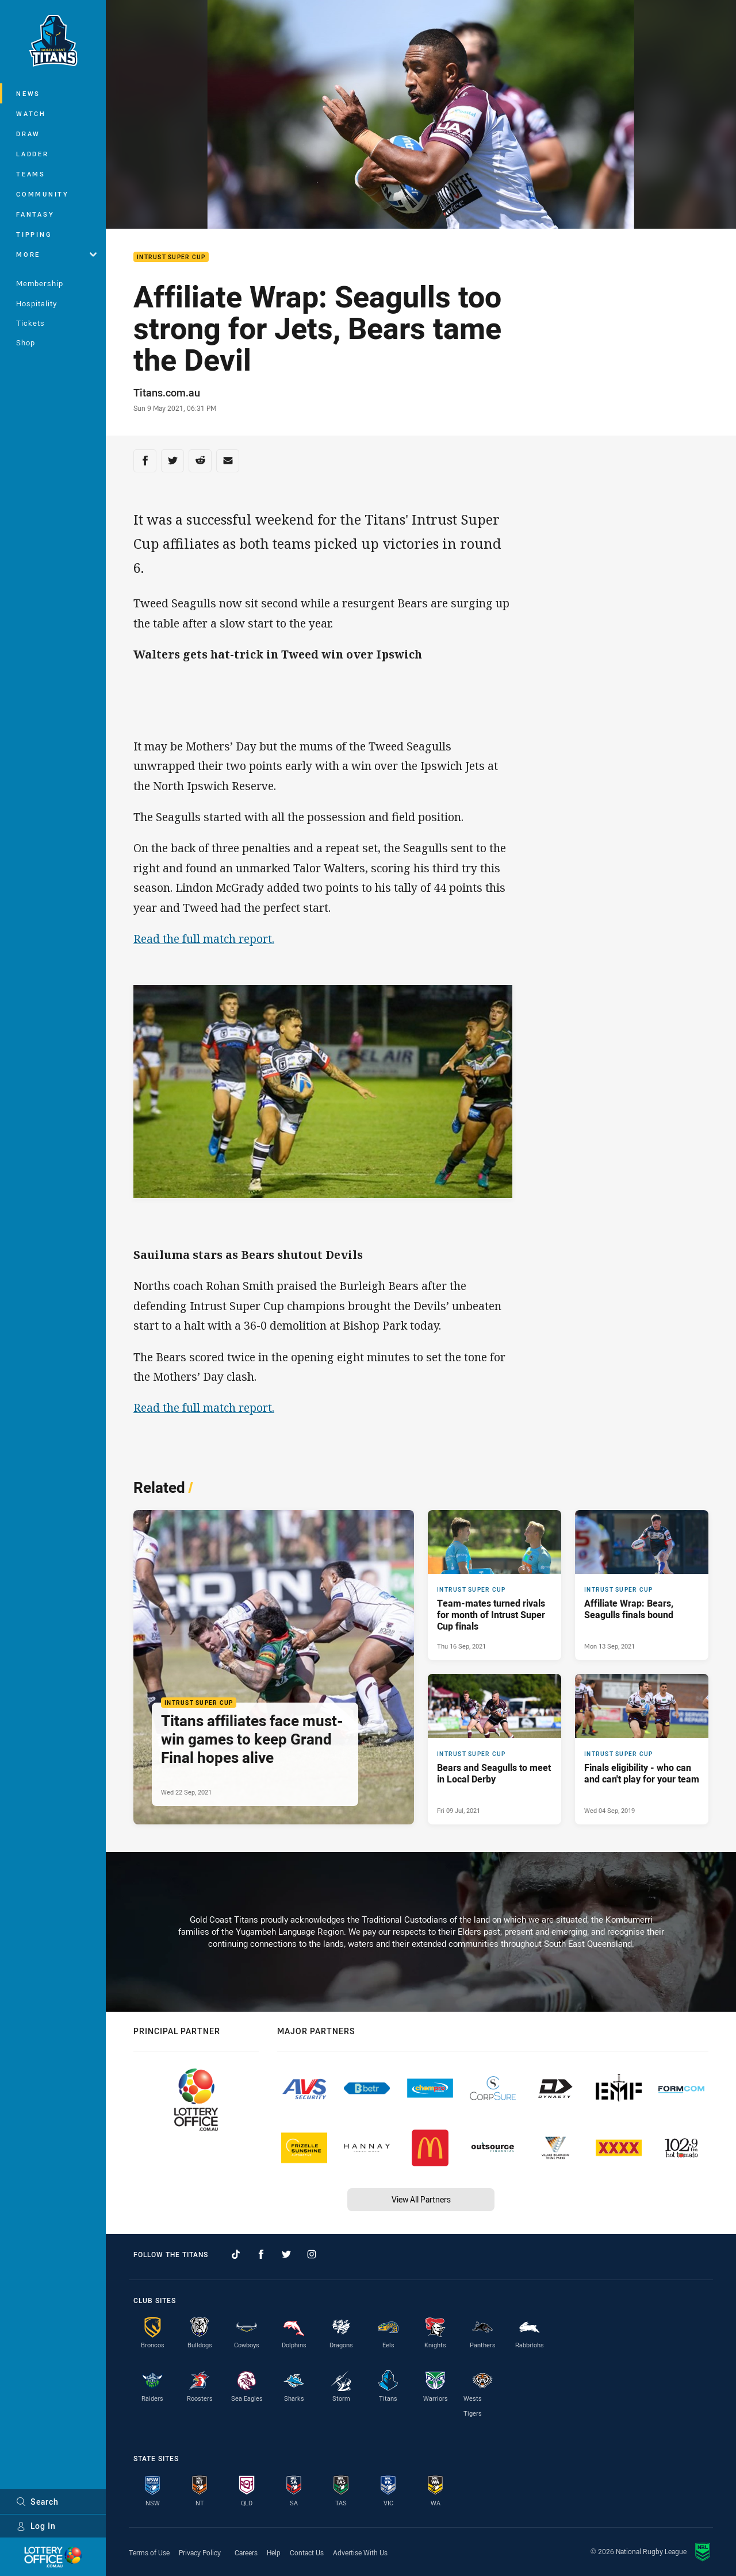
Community (42, 194)
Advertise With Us (360, 2552)
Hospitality (36, 303)
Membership (39, 283)
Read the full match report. (203, 938)
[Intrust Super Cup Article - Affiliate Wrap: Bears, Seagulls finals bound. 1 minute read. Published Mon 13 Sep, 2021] (641, 1585)
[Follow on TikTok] (235, 2254)
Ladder (32, 153)
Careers (246, 2552)
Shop (25, 342)
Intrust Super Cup (171, 257)
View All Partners (421, 2199)
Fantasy (35, 214)
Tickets (30, 323)
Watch (31, 113)
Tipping (34, 234)
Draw (28, 133)
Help (274, 2552)
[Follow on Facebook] (261, 2254)
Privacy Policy (200, 2552)
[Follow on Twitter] (286, 2254)
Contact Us (307, 2552)
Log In (36, 2525)
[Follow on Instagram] (311, 2254)
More (56, 254)
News (28, 93)
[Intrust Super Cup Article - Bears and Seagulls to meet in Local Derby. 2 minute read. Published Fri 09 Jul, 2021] (494, 1749)
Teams (30, 174)
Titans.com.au (166, 392)
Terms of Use (149, 2552)
